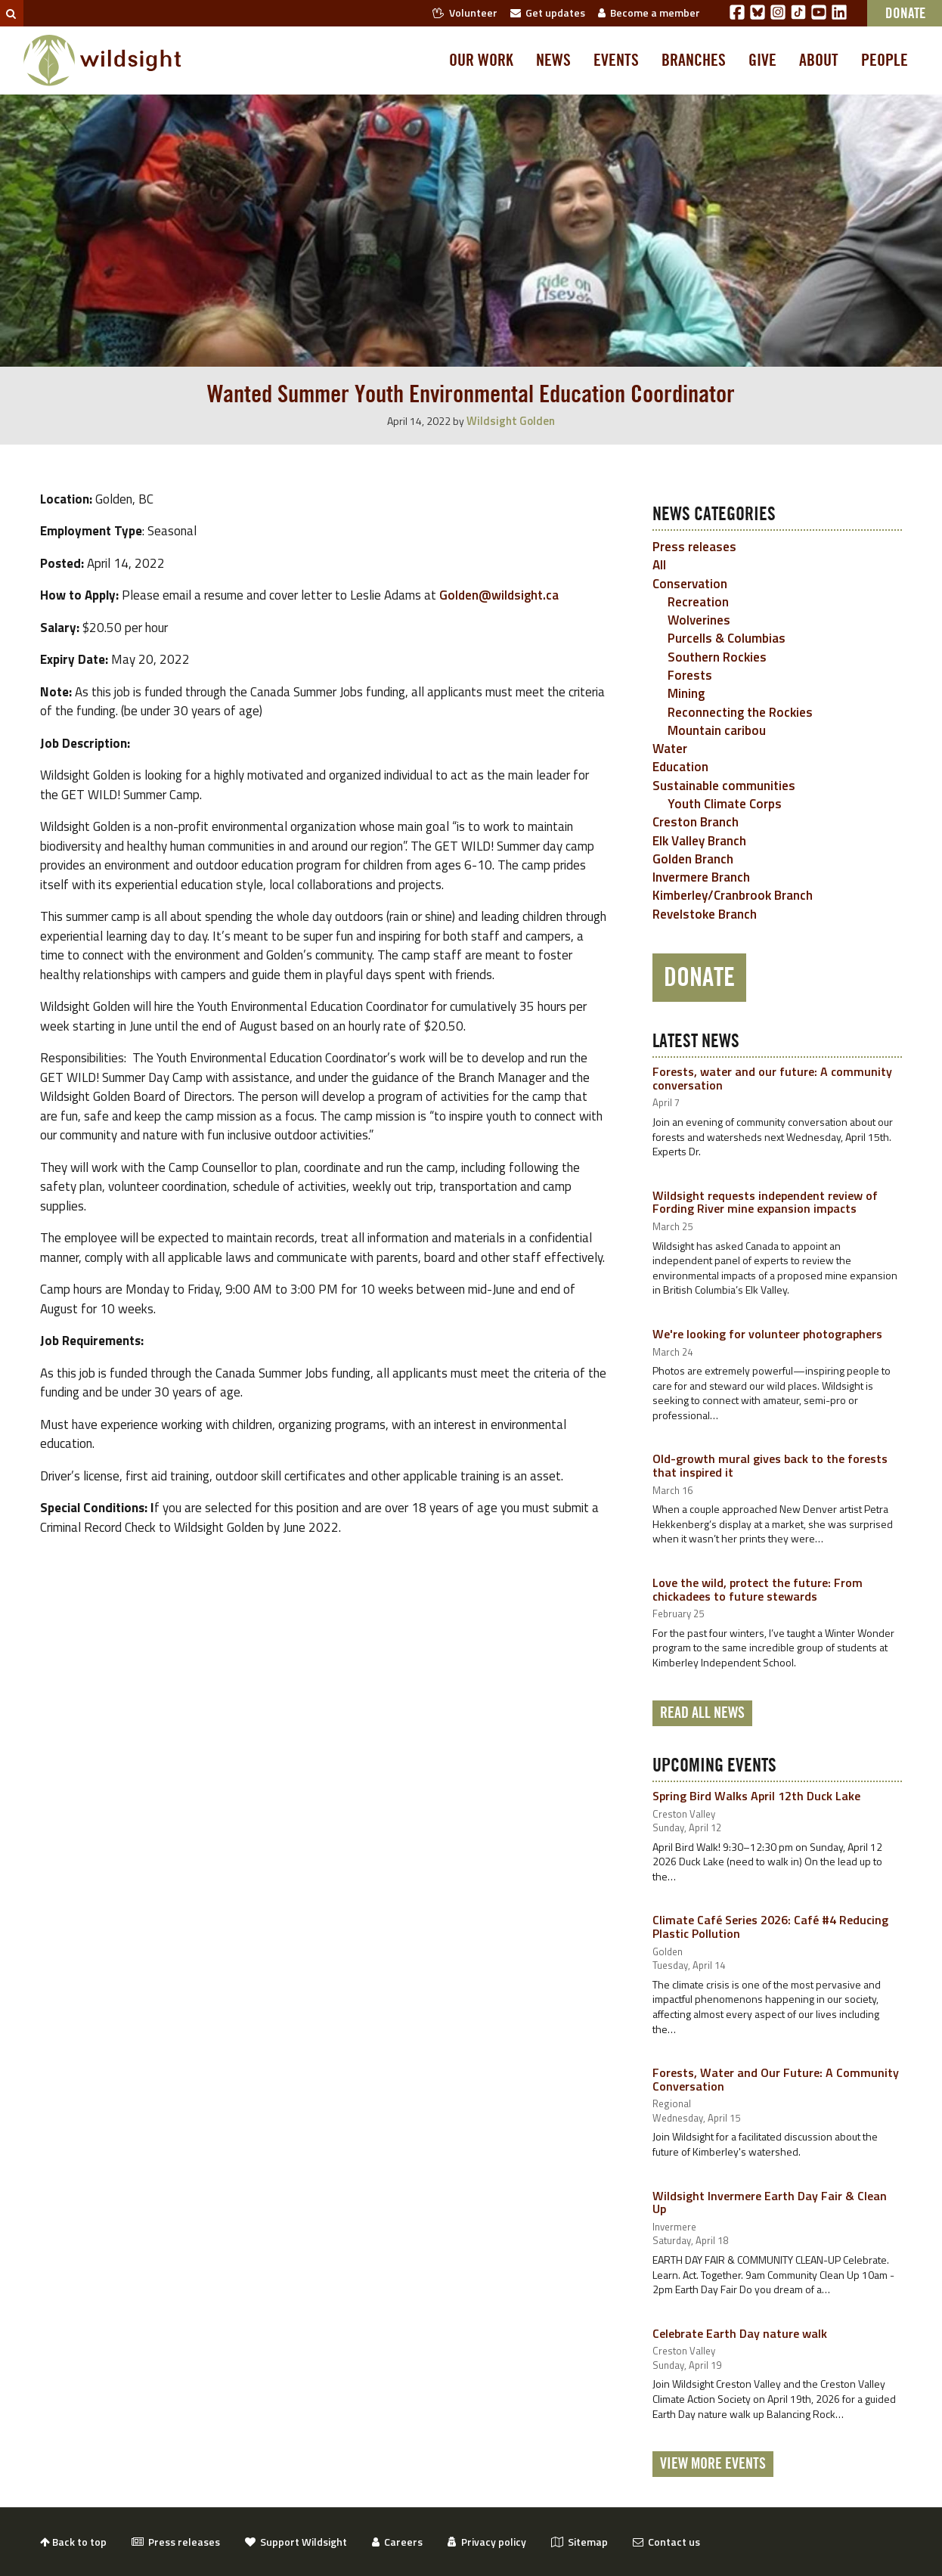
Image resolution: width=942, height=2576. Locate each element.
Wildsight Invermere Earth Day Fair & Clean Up (769, 2202)
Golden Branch (692, 859)
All (659, 565)
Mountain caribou (717, 730)
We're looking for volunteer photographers (767, 1334)
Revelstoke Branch (704, 914)
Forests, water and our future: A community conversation (772, 1078)
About (818, 60)
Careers (397, 2542)
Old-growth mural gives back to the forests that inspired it (770, 1465)
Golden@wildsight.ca (499, 595)
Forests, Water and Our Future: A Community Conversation (775, 2079)
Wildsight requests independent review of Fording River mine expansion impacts (765, 1202)
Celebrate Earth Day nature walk (739, 2333)
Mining (686, 693)
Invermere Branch (701, 877)
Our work (481, 60)
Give (762, 60)
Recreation (698, 602)
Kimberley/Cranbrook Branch (732, 895)
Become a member (649, 12)
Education (680, 767)
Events (616, 60)
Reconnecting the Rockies (740, 712)
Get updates (547, 12)
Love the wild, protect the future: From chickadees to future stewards (757, 1589)
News (553, 60)
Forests (690, 675)
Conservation (689, 584)
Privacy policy (487, 2542)
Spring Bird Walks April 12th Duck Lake (756, 1796)
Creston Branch (695, 822)
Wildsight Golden (510, 420)
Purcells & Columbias (727, 638)
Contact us (666, 2542)
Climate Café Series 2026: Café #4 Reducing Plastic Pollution (770, 1926)
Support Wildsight (296, 2542)
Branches (694, 60)
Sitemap (579, 2542)
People (884, 60)
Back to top (73, 2542)
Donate (699, 977)
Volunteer (464, 12)
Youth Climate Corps (725, 804)
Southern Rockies (717, 657)
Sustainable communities (723, 785)
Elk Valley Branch (699, 841)
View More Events (713, 2464)
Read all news (702, 1713)
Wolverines (699, 620)
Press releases (694, 546)
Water (669, 748)
